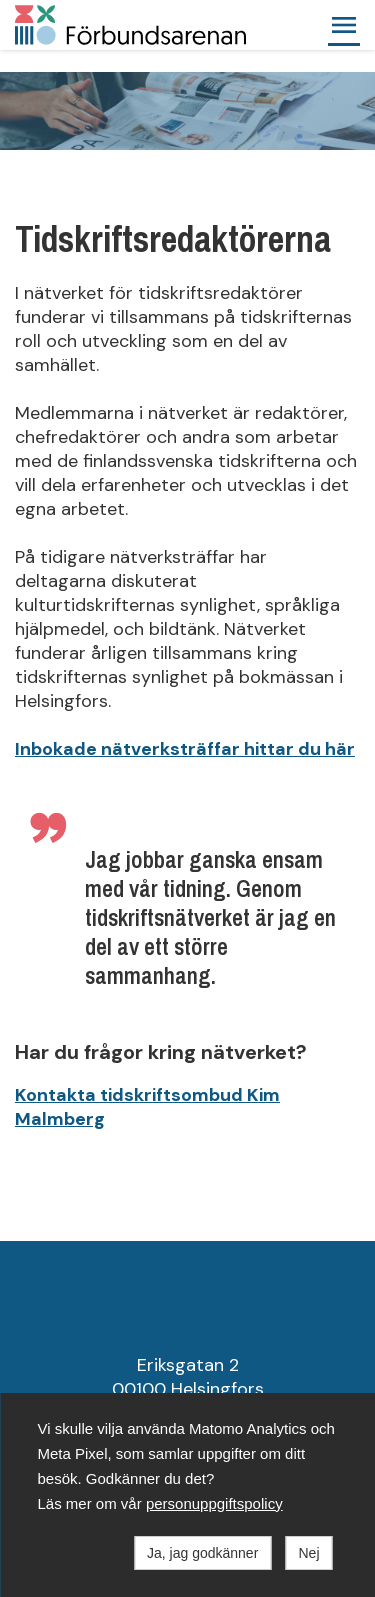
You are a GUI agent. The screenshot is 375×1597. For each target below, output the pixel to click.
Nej (308, 1553)
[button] (344, 25)
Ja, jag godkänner (202, 1553)
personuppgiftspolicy (214, 1503)
